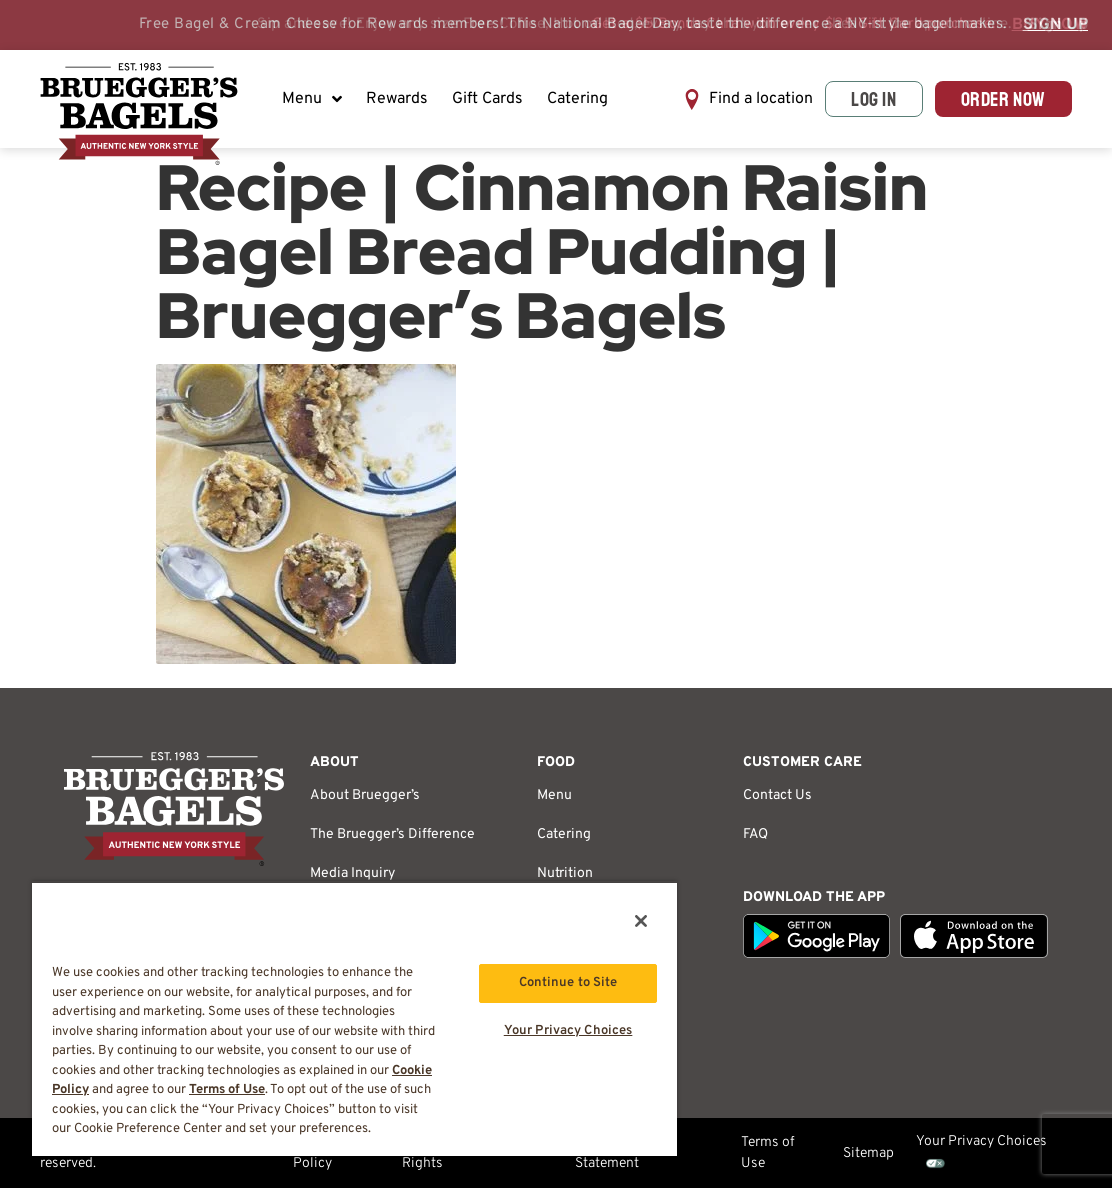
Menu (312, 99)
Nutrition (565, 873)
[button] (748, 99)
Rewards (397, 99)
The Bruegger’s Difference (392, 834)
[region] (354, 1018)
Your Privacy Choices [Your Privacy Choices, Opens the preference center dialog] (568, 1031)
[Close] (641, 921)
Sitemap (868, 1153)
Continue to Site (568, 983)
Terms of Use (768, 1153)
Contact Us (777, 795)
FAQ (755, 834)
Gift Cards (487, 99)
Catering (577, 99)
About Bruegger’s (365, 795)
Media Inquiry (352, 873)
